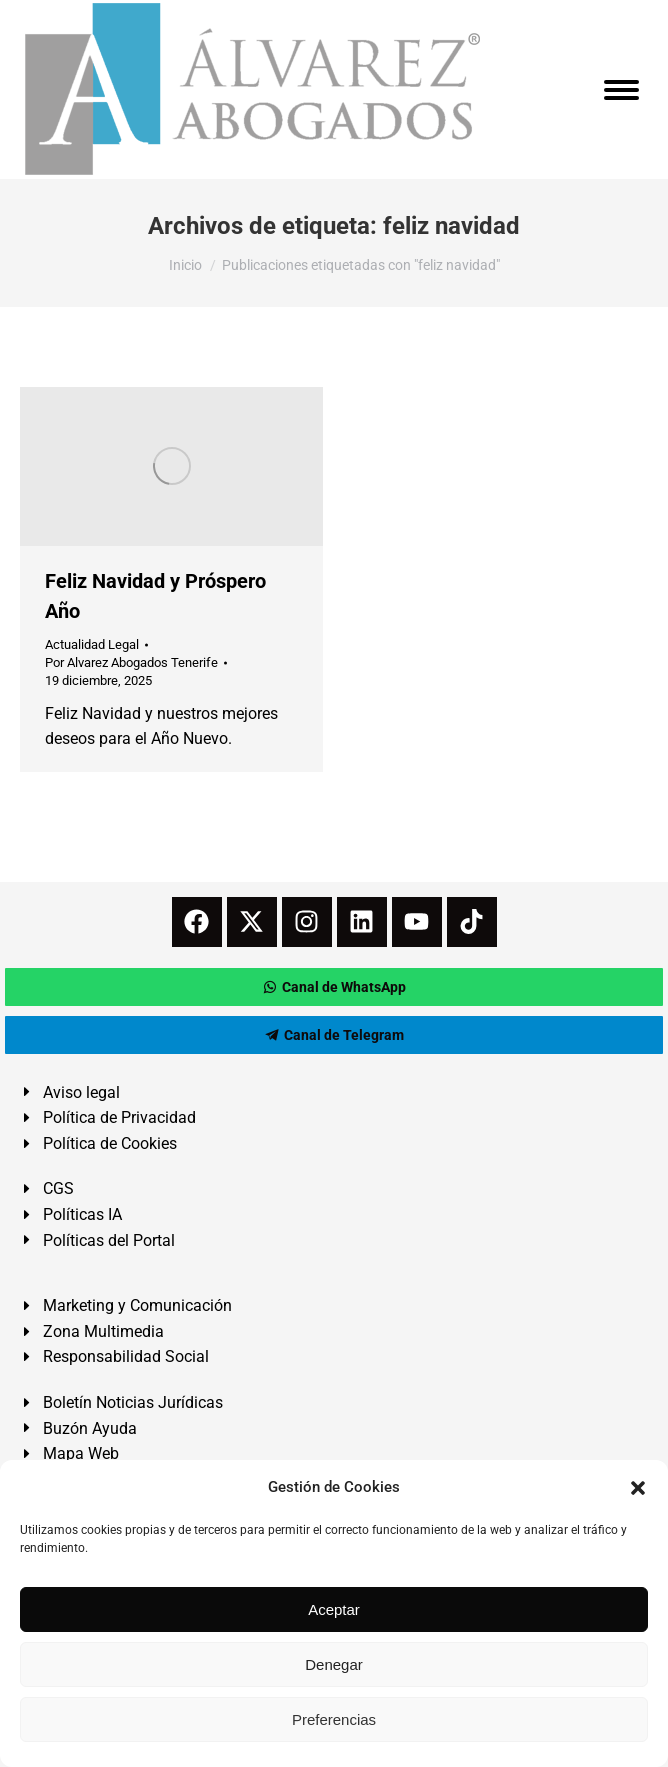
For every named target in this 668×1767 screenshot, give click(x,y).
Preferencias (334, 1719)
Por (131, 662)
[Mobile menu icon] (621, 90)
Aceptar (334, 1609)
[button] (638, 1488)
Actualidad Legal (92, 644)
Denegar (334, 1664)
